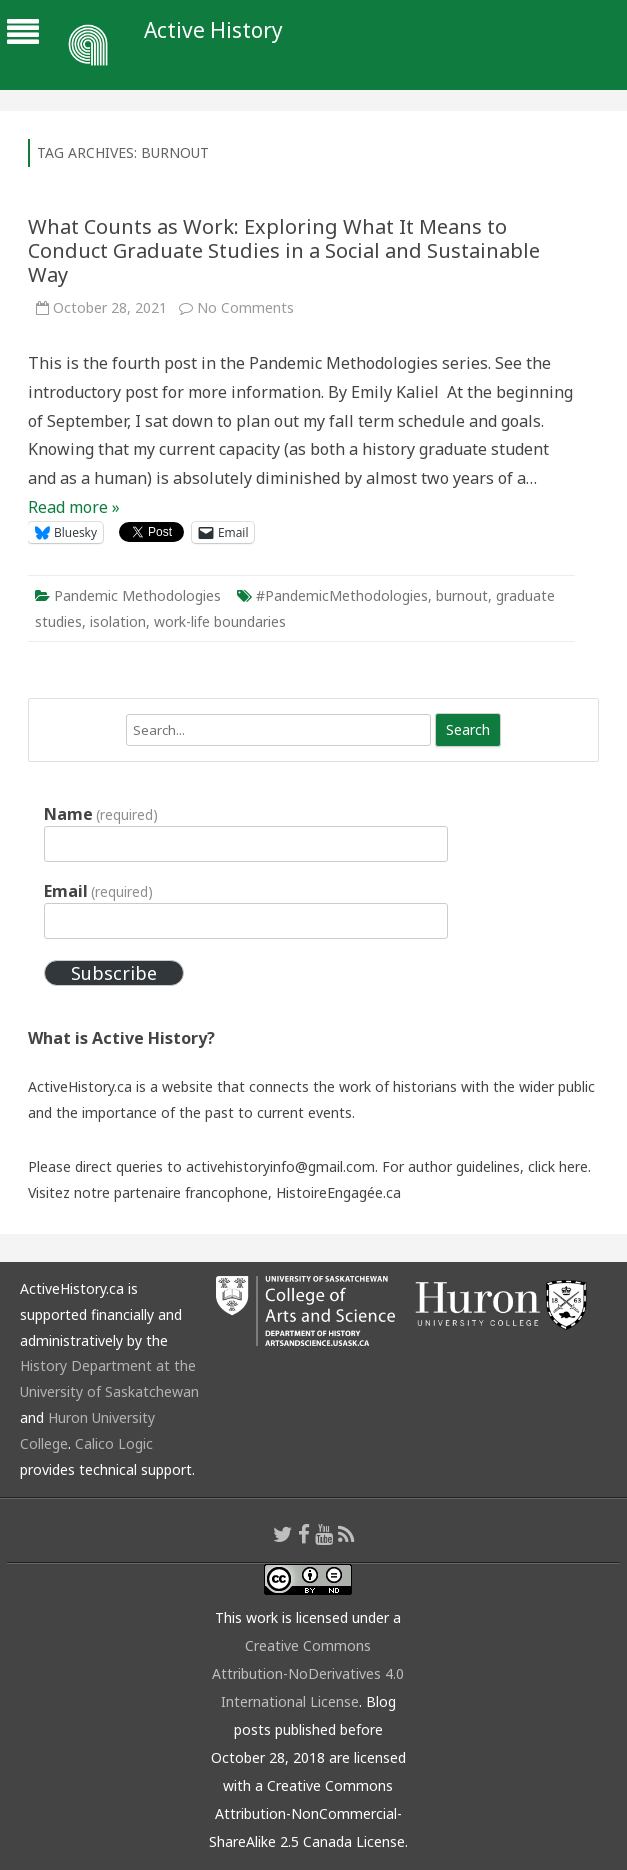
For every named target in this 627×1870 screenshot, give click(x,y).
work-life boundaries (220, 621)
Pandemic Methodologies (137, 595)
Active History (213, 30)
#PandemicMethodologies (342, 595)
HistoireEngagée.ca (338, 1192)
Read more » (74, 507)
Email (98, 891)
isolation (118, 621)
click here (558, 1166)
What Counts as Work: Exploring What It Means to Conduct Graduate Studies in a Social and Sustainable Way (284, 250)
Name (101, 814)
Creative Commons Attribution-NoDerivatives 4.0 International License (308, 1673)
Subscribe (114, 973)
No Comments (245, 307)
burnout (462, 595)
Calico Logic (114, 1443)
